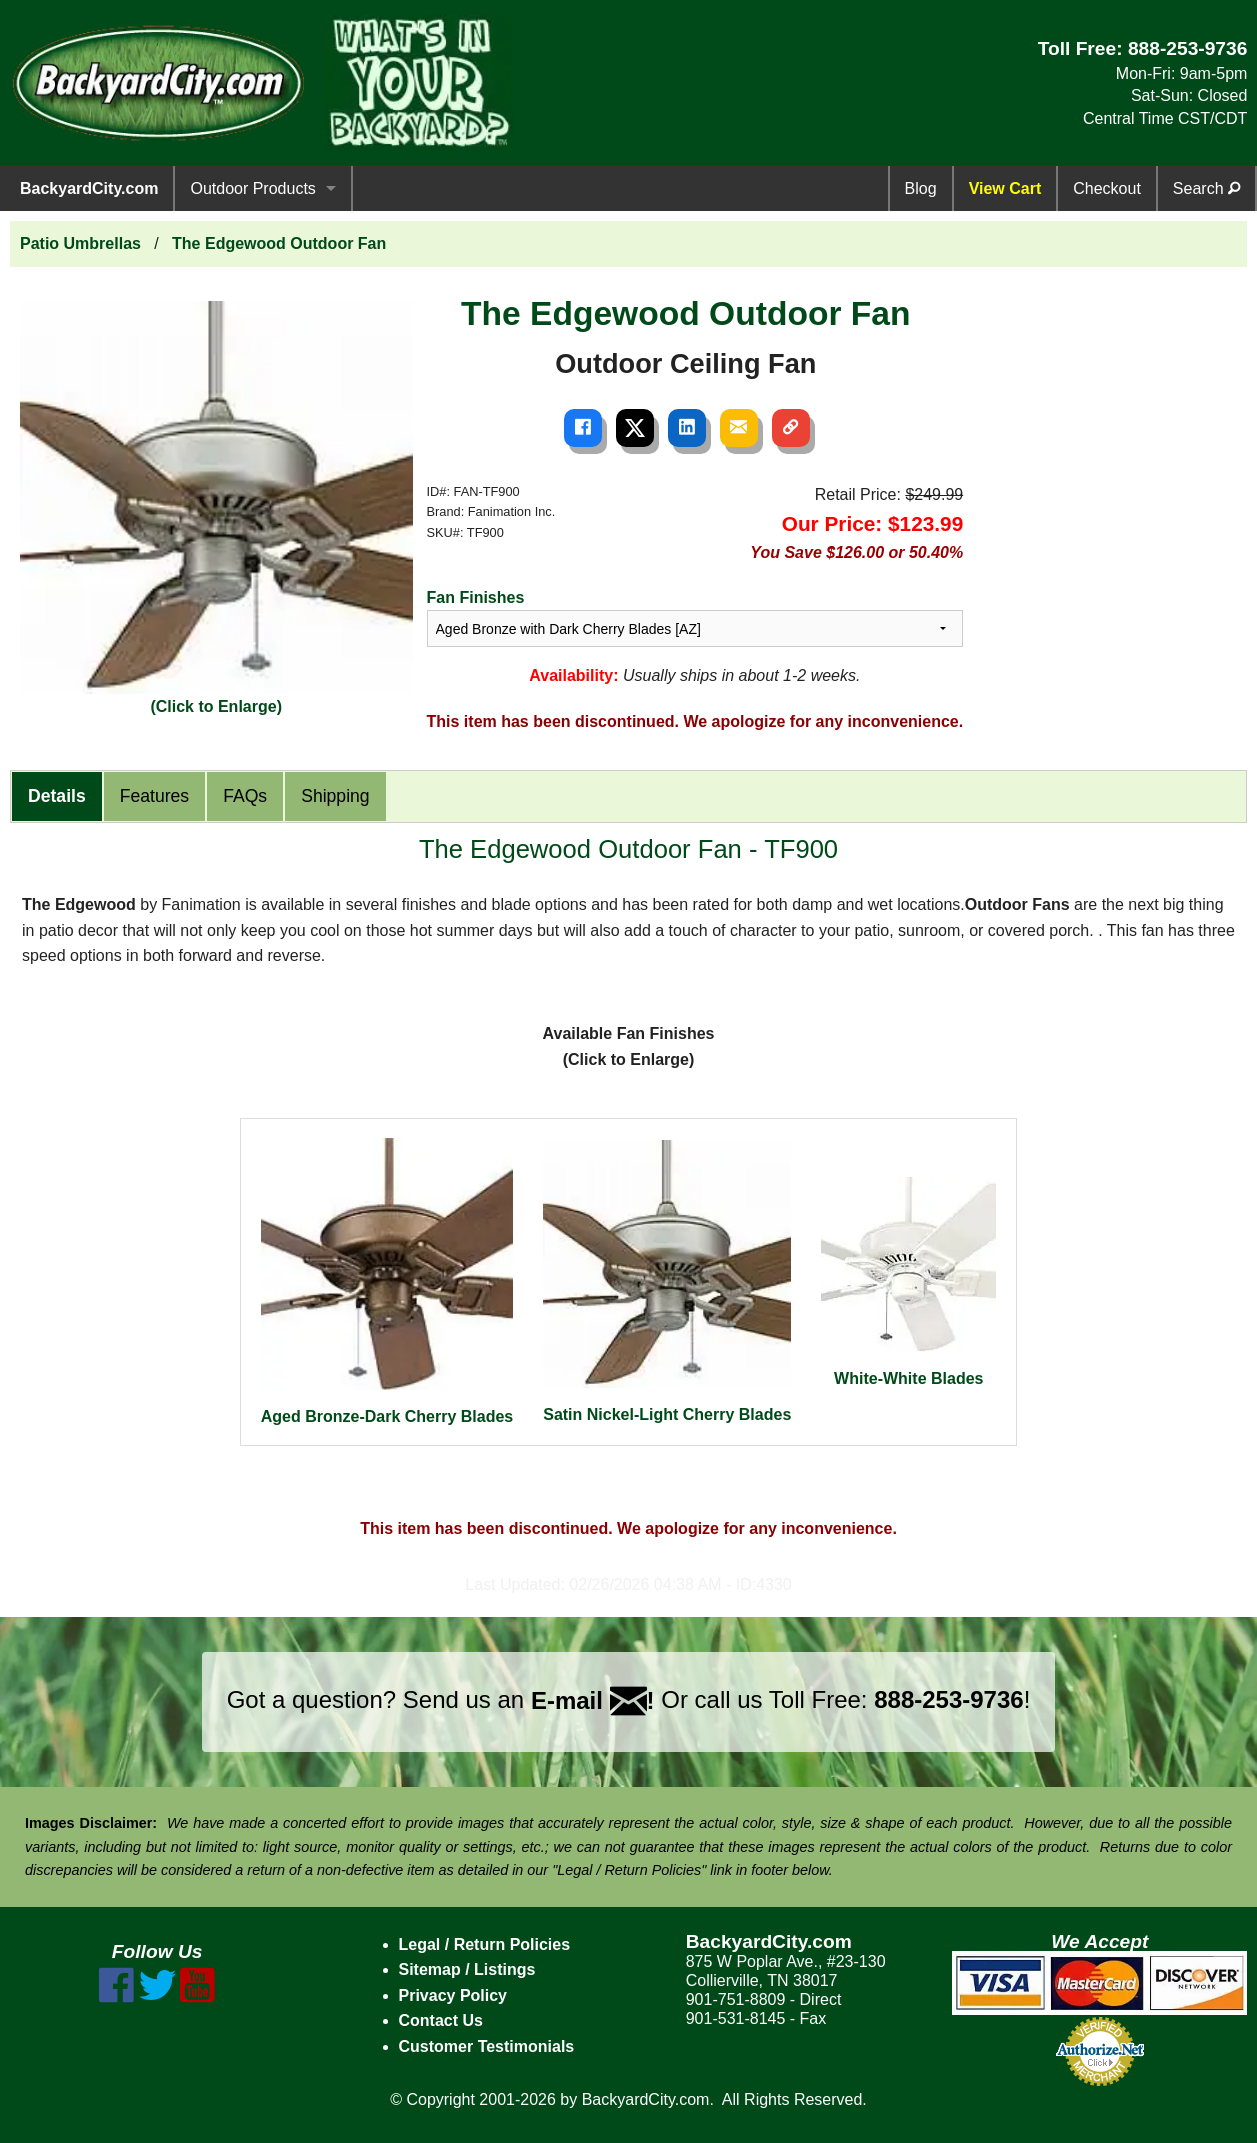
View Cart (1005, 188)
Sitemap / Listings (467, 1969)
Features (154, 796)
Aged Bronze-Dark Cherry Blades (387, 1282)
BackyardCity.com (89, 188)
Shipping (335, 796)
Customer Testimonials (487, 2046)
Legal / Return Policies (485, 1944)
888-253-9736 (1188, 48)
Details (57, 796)
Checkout (1107, 188)
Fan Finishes (476, 597)
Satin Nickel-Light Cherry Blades (667, 1281)
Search (1206, 188)
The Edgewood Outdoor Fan (279, 243)
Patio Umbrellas (80, 243)
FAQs (245, 796)
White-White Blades (908, 1282)
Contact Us (441, 2020)
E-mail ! (593, 1700)
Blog (921, 188)
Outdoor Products (252, 188)
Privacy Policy (453, 1995)
